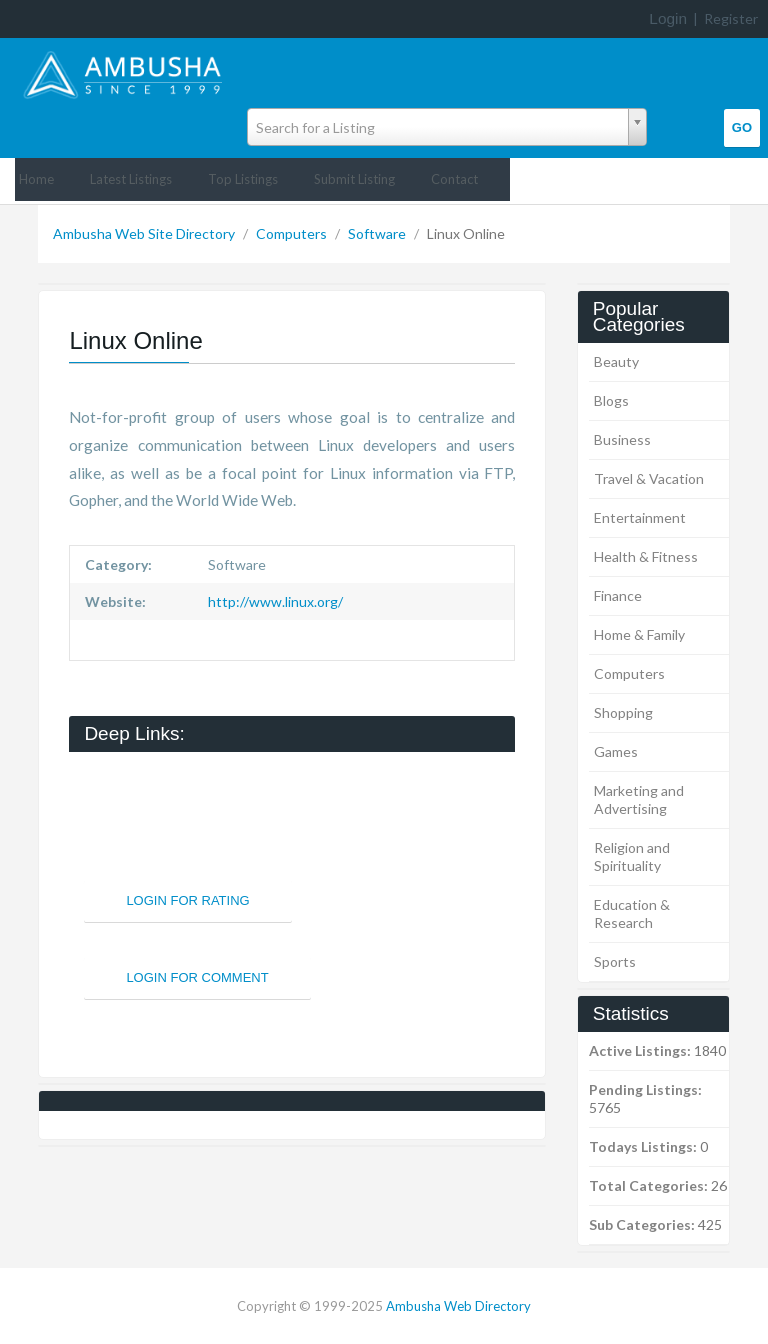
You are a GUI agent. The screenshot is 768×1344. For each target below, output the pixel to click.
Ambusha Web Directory (458, 1306)
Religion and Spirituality (632, 856)
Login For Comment (197, 977)
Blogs (611, 400)
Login (668, 18)
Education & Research (632, 913)
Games (616, 751)
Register (731, 18)
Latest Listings (131, 179)
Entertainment (640, 517)
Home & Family (639, 634)
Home (36, 179)
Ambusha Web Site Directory (145, 233)
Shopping (623, 712)
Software (378, 233)
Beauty (616, 361)
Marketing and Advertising (639, 799)
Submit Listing (354, 179)
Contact (454, 179)
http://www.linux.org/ (274, 601)
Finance (618, 595)
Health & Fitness (646, 556)
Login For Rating (187, 900)
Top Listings (243, 179)
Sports (615, 961)
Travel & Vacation (649, 478)
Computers (293, 233)
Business (622, 439)
